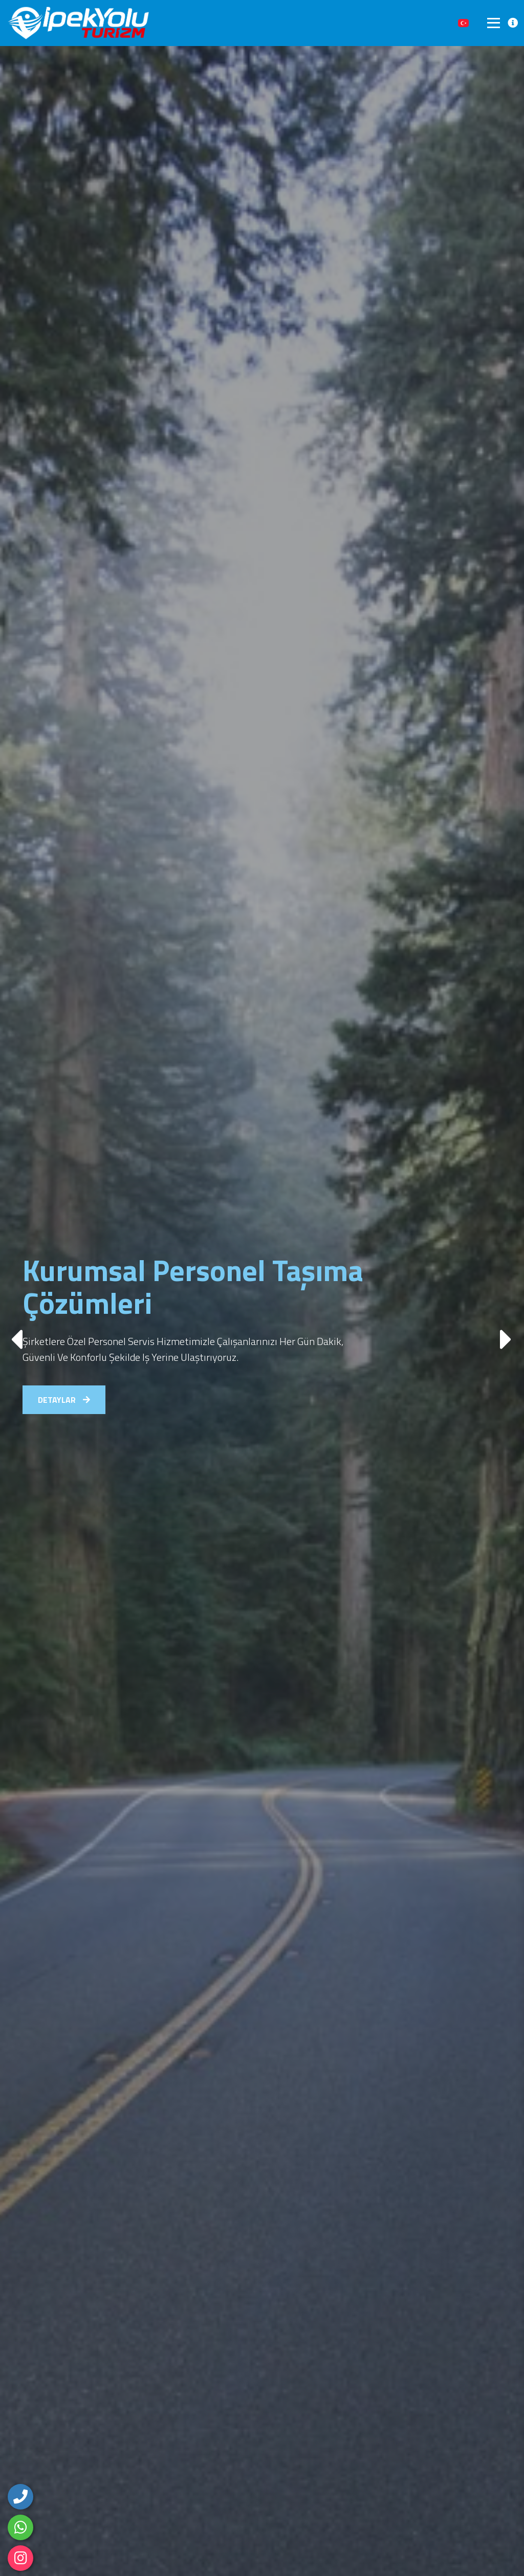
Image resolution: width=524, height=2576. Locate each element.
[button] (507, 1334)
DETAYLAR (64, 1400)
